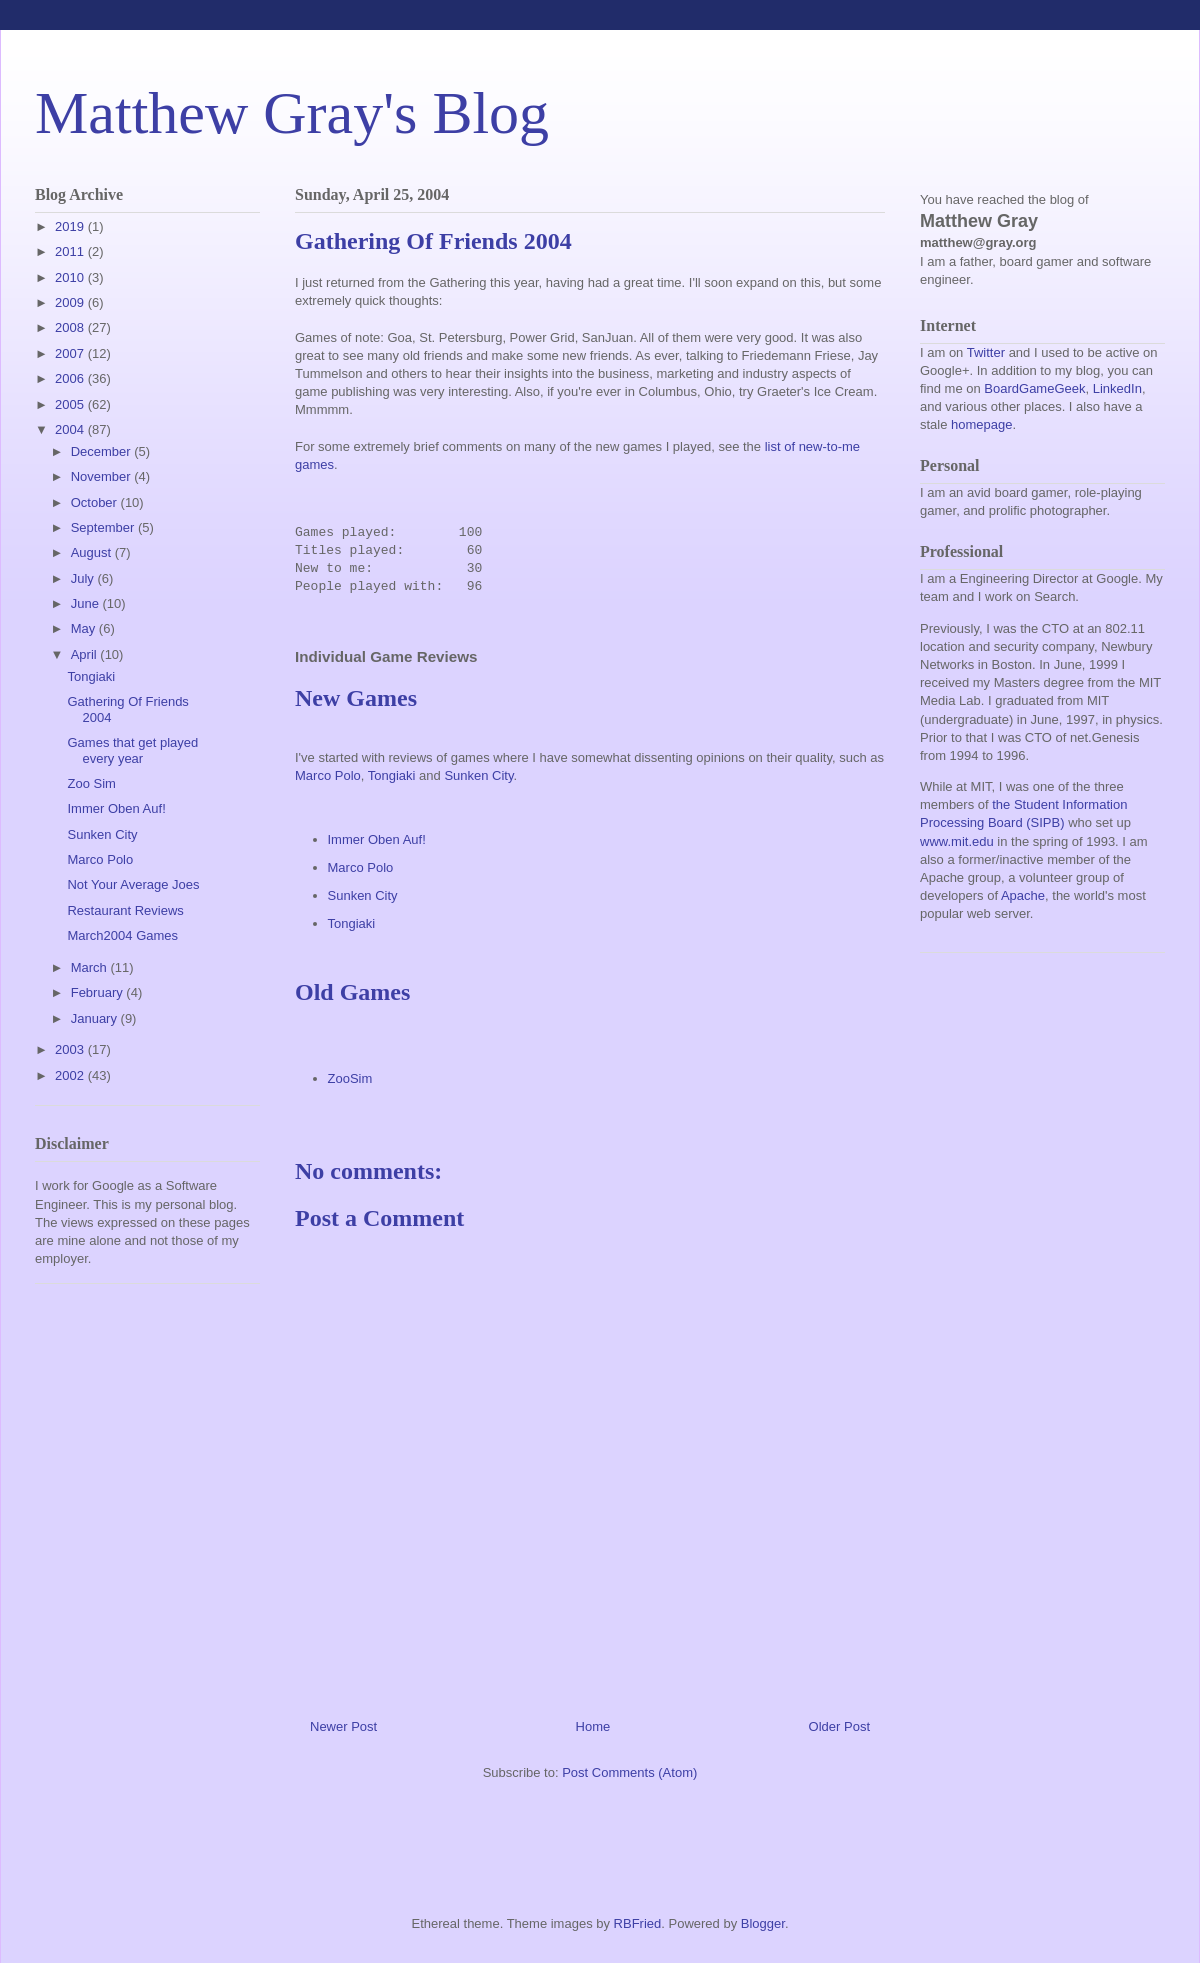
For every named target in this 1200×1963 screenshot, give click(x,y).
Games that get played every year (132, 750)
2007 (71, 353)
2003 (71, 1049)
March (91, 967)
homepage (981, 424)
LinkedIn (1117, 388)
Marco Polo (328, 775)
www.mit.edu (957, 841)
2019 (71, 226)
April (86, 654)
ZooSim (350, 1078)
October (96, 502)
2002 (71, 1075)
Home (593, 1726)
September (104, 527)
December (103, 451)
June (87, 603)
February (99, 992)
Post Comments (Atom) (629, 1772)
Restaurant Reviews (125, 910)
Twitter (986, 352)
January (96, 1018)
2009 (71, 302)
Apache (1023, 895)
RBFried (638, 1923)
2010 (71, 277)
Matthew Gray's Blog (292, 113)
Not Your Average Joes (133, 884)
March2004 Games (122, 935)
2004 (71, 429)
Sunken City (478, 775)
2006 (71, 378)
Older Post (839, 1726)
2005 (71, 404)
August (93, 552)
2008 (71, 327)
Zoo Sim (91, 783)
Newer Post (343, 1726)
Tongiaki (392, 775)
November (103, 476)
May (85, 628)
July (84, 578)
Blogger (763, 1923)
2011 (71, 251)
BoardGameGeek (1034, 388)
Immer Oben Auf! (377, 839)
